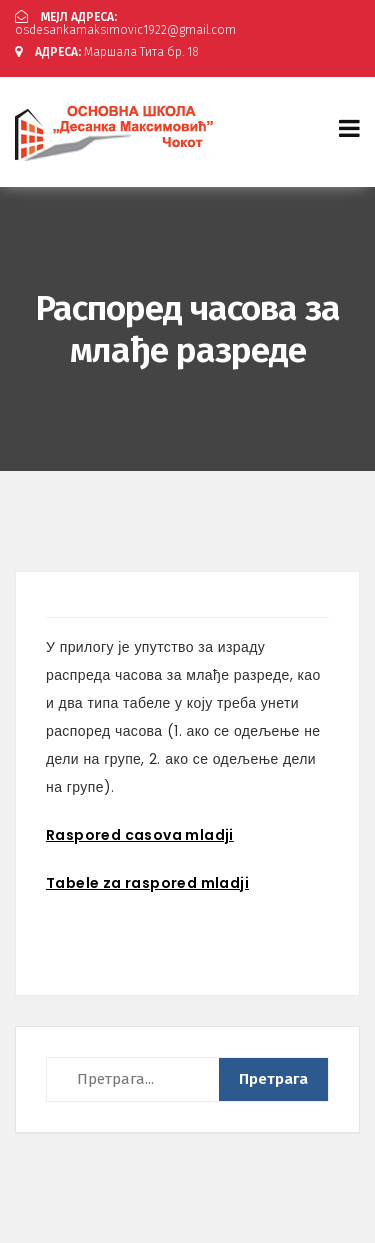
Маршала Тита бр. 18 (107, 52)
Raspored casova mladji (140, 835)
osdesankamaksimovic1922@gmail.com (125, 23)
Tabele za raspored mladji (147, 883)
